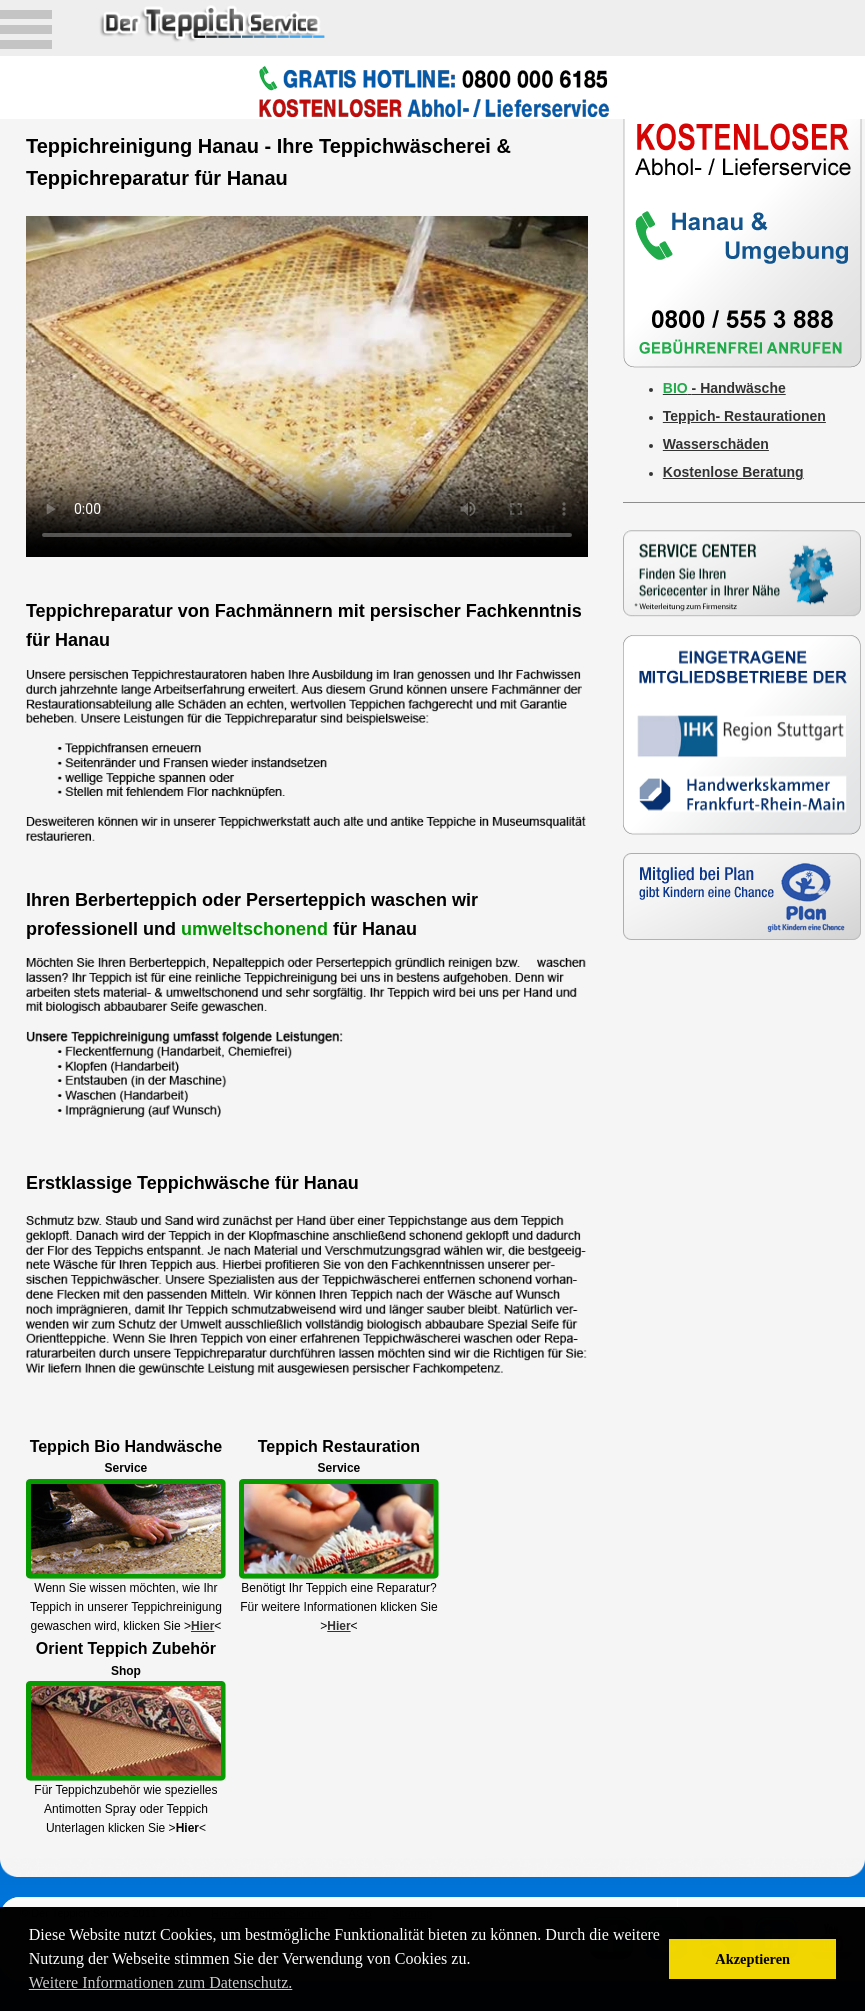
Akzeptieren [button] (752, 1959)
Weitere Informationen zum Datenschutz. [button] (161, 1982)
